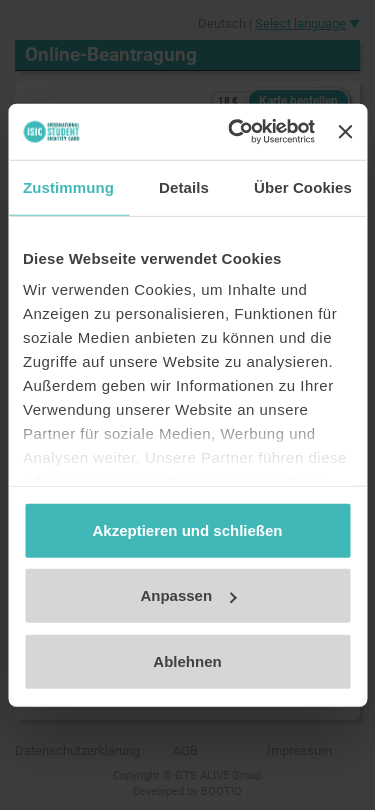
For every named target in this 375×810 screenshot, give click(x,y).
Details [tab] (184, 186)
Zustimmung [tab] (68, 186)
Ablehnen (187, 660)
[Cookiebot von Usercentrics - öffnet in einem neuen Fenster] (235, 132)
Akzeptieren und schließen (187, 529)
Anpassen (188, 595)
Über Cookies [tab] (303, 186)
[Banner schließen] (345, 132)
